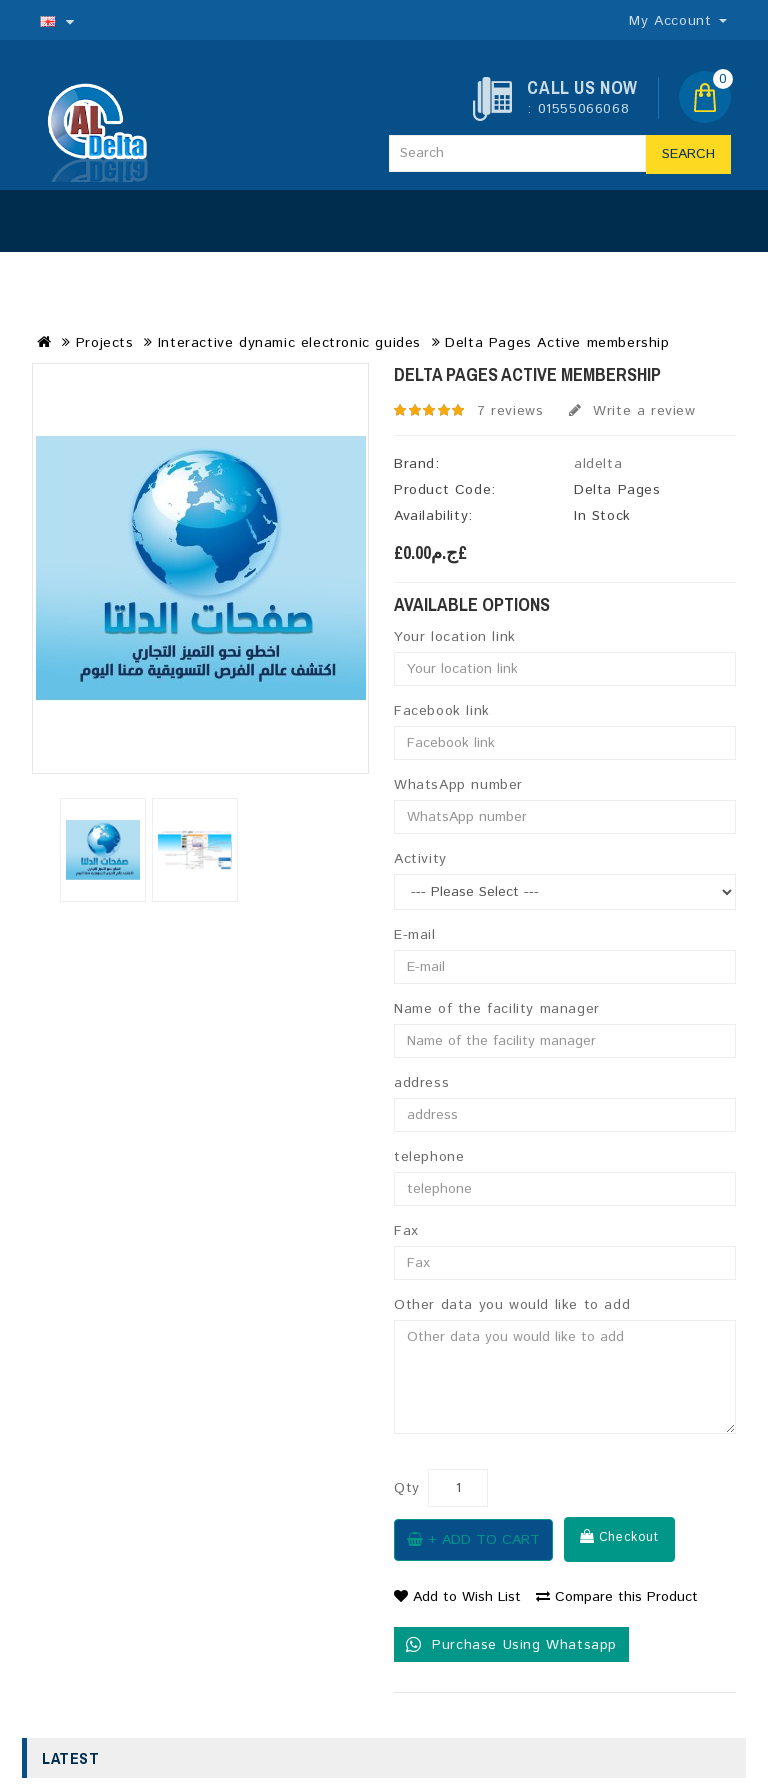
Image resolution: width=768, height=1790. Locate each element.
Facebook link (442, 711)
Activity (420, 859)
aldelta (598, 464)
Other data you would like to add (512, 1305)
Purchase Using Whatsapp (511, 1645)
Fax (406, 1231)
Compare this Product (617, 1597)
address (421, 1083)
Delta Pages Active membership (557, 343)
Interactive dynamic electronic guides (289, 343)
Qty (407, 1488)
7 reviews (510, 411)
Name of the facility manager (497, 1009)
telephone (429, 1157)
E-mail (415, 935)
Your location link (455, 637)
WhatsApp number (458, 785)
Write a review (632, 411)
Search (688, 154)
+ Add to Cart (473, 1540)
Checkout (619, 1537)
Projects (105, 343)
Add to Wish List (457, 1597)
